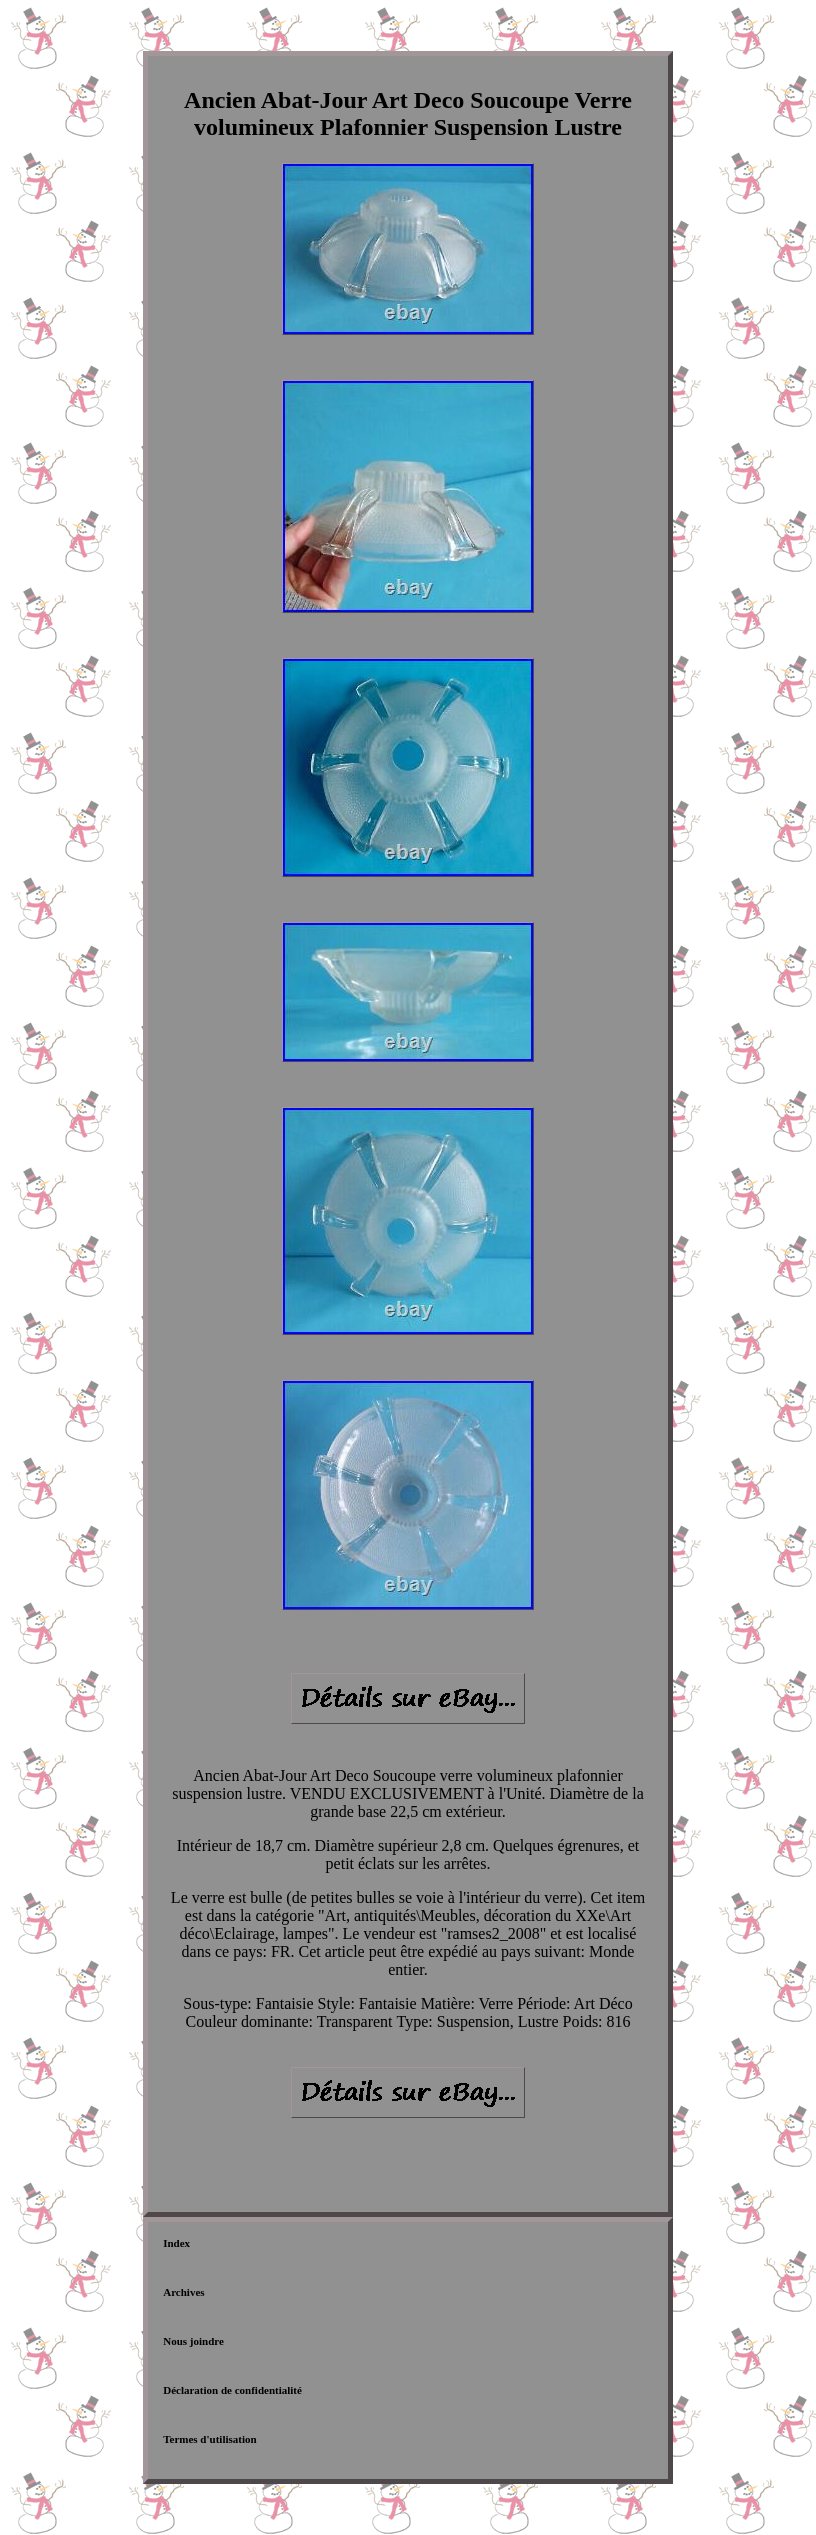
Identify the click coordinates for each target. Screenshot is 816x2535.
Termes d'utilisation (209, 2439)
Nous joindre (193, 2341)
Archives (183, 2292)
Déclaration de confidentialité (232, 2390)
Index (176, 2243)
